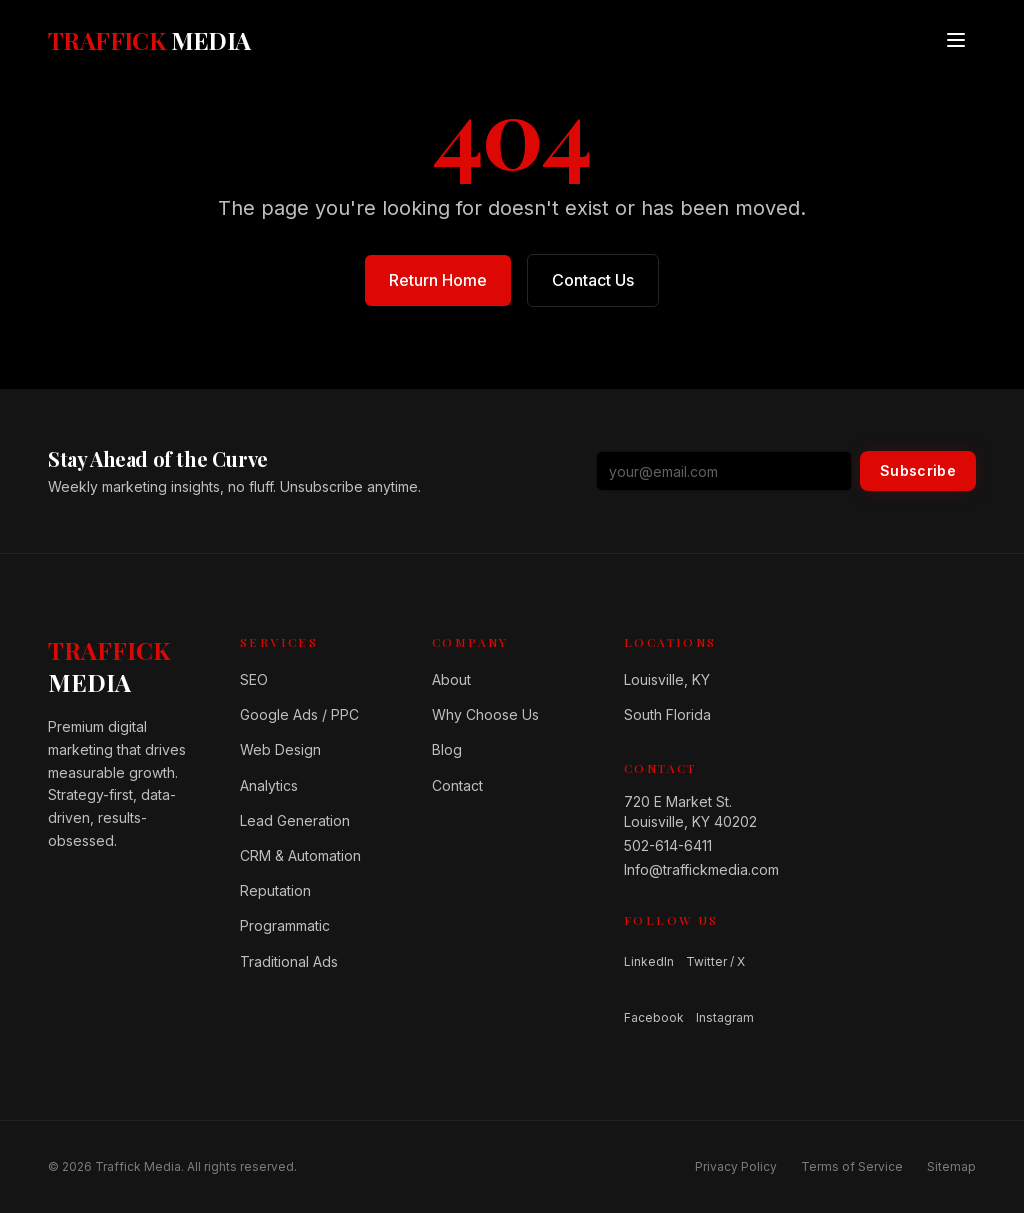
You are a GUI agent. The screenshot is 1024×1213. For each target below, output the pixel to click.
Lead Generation (295, 820)
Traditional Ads (289, 961)
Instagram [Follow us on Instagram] (725, 1017)
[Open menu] (956, 40)
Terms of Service (852, 1166)
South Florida (667, 714)
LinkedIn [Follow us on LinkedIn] (649, 961)
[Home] (128, 666)
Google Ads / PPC (299, 714)
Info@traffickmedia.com (701, 869)
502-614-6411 (668, 845)
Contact (457, 785)
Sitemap (951, 1166)
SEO (254, 679)
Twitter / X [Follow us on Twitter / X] (715, 961)
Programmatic (285, 925)
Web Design (280, 749)
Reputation (275, 890)
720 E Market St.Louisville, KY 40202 (690, 811)
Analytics (269, 785)
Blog (447, 749)
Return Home (438, 280)
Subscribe (918, 470)
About (451, 679)
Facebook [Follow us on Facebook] (654, 1017)
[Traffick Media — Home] (149, 40)
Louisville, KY (667, 679)
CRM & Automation (300, 855)
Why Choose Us (485, 714)
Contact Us (593, 280)
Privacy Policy (736, 1166)
